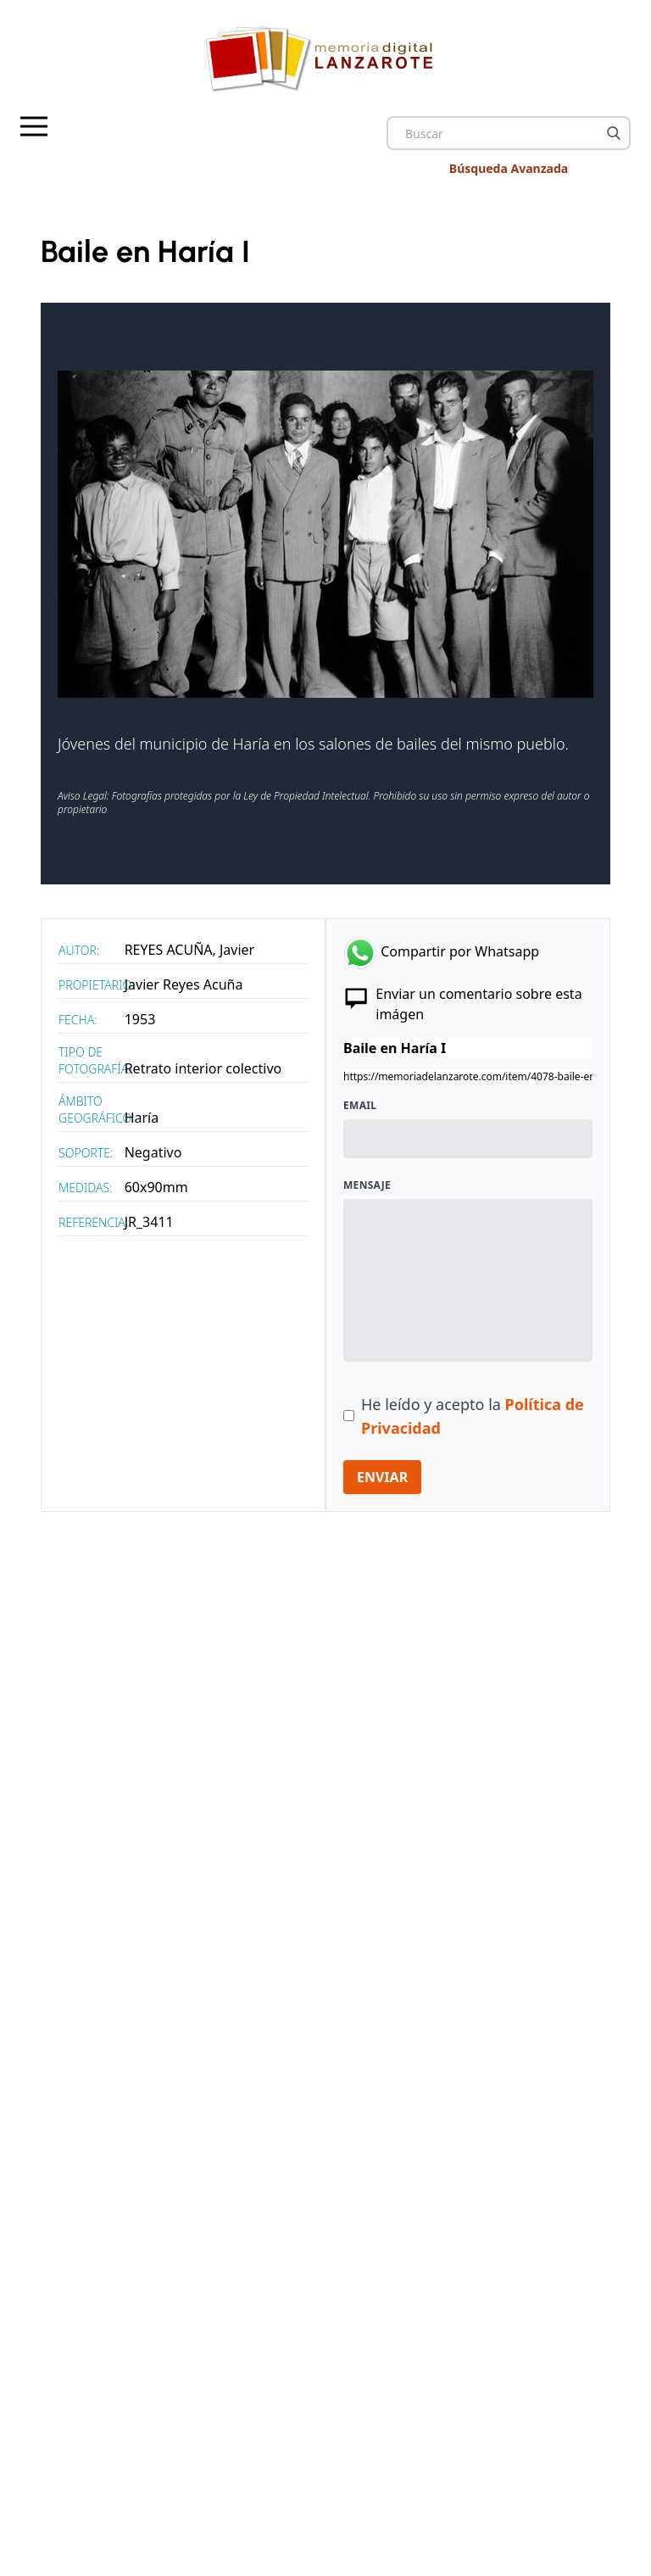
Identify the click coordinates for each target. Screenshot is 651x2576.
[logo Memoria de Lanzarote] (325, 58)
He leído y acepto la (472, 1416)
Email (359, 1105)
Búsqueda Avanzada (508, 168)
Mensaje (367, 1185)
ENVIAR (382, 1477)
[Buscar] (614, 133)
